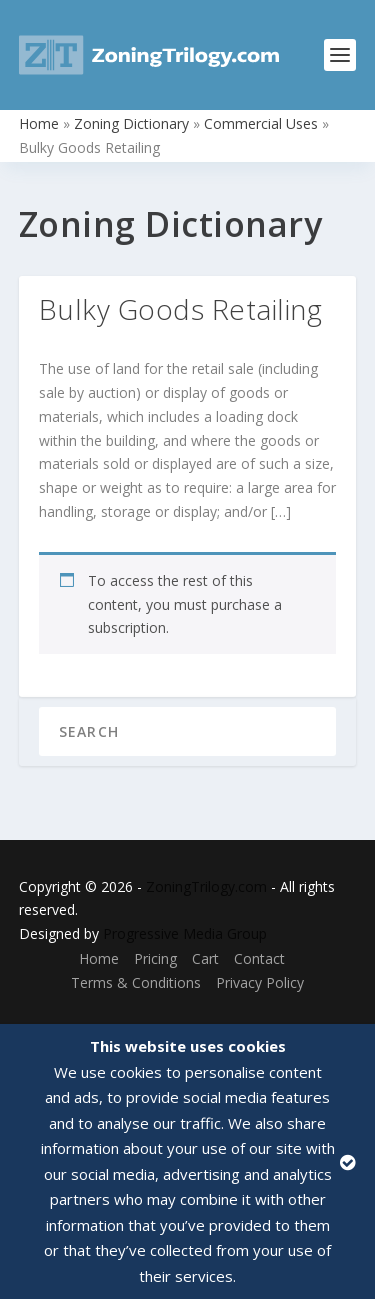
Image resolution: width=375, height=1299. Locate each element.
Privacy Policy (260, 982)
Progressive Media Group (185, 933)
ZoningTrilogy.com (206, 886)
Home (39, 123)
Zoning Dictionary (131, 123)
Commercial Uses (261, 123)
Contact (259, 958)
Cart (205, 958)
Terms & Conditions (136, 982)
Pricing (155, 958)
